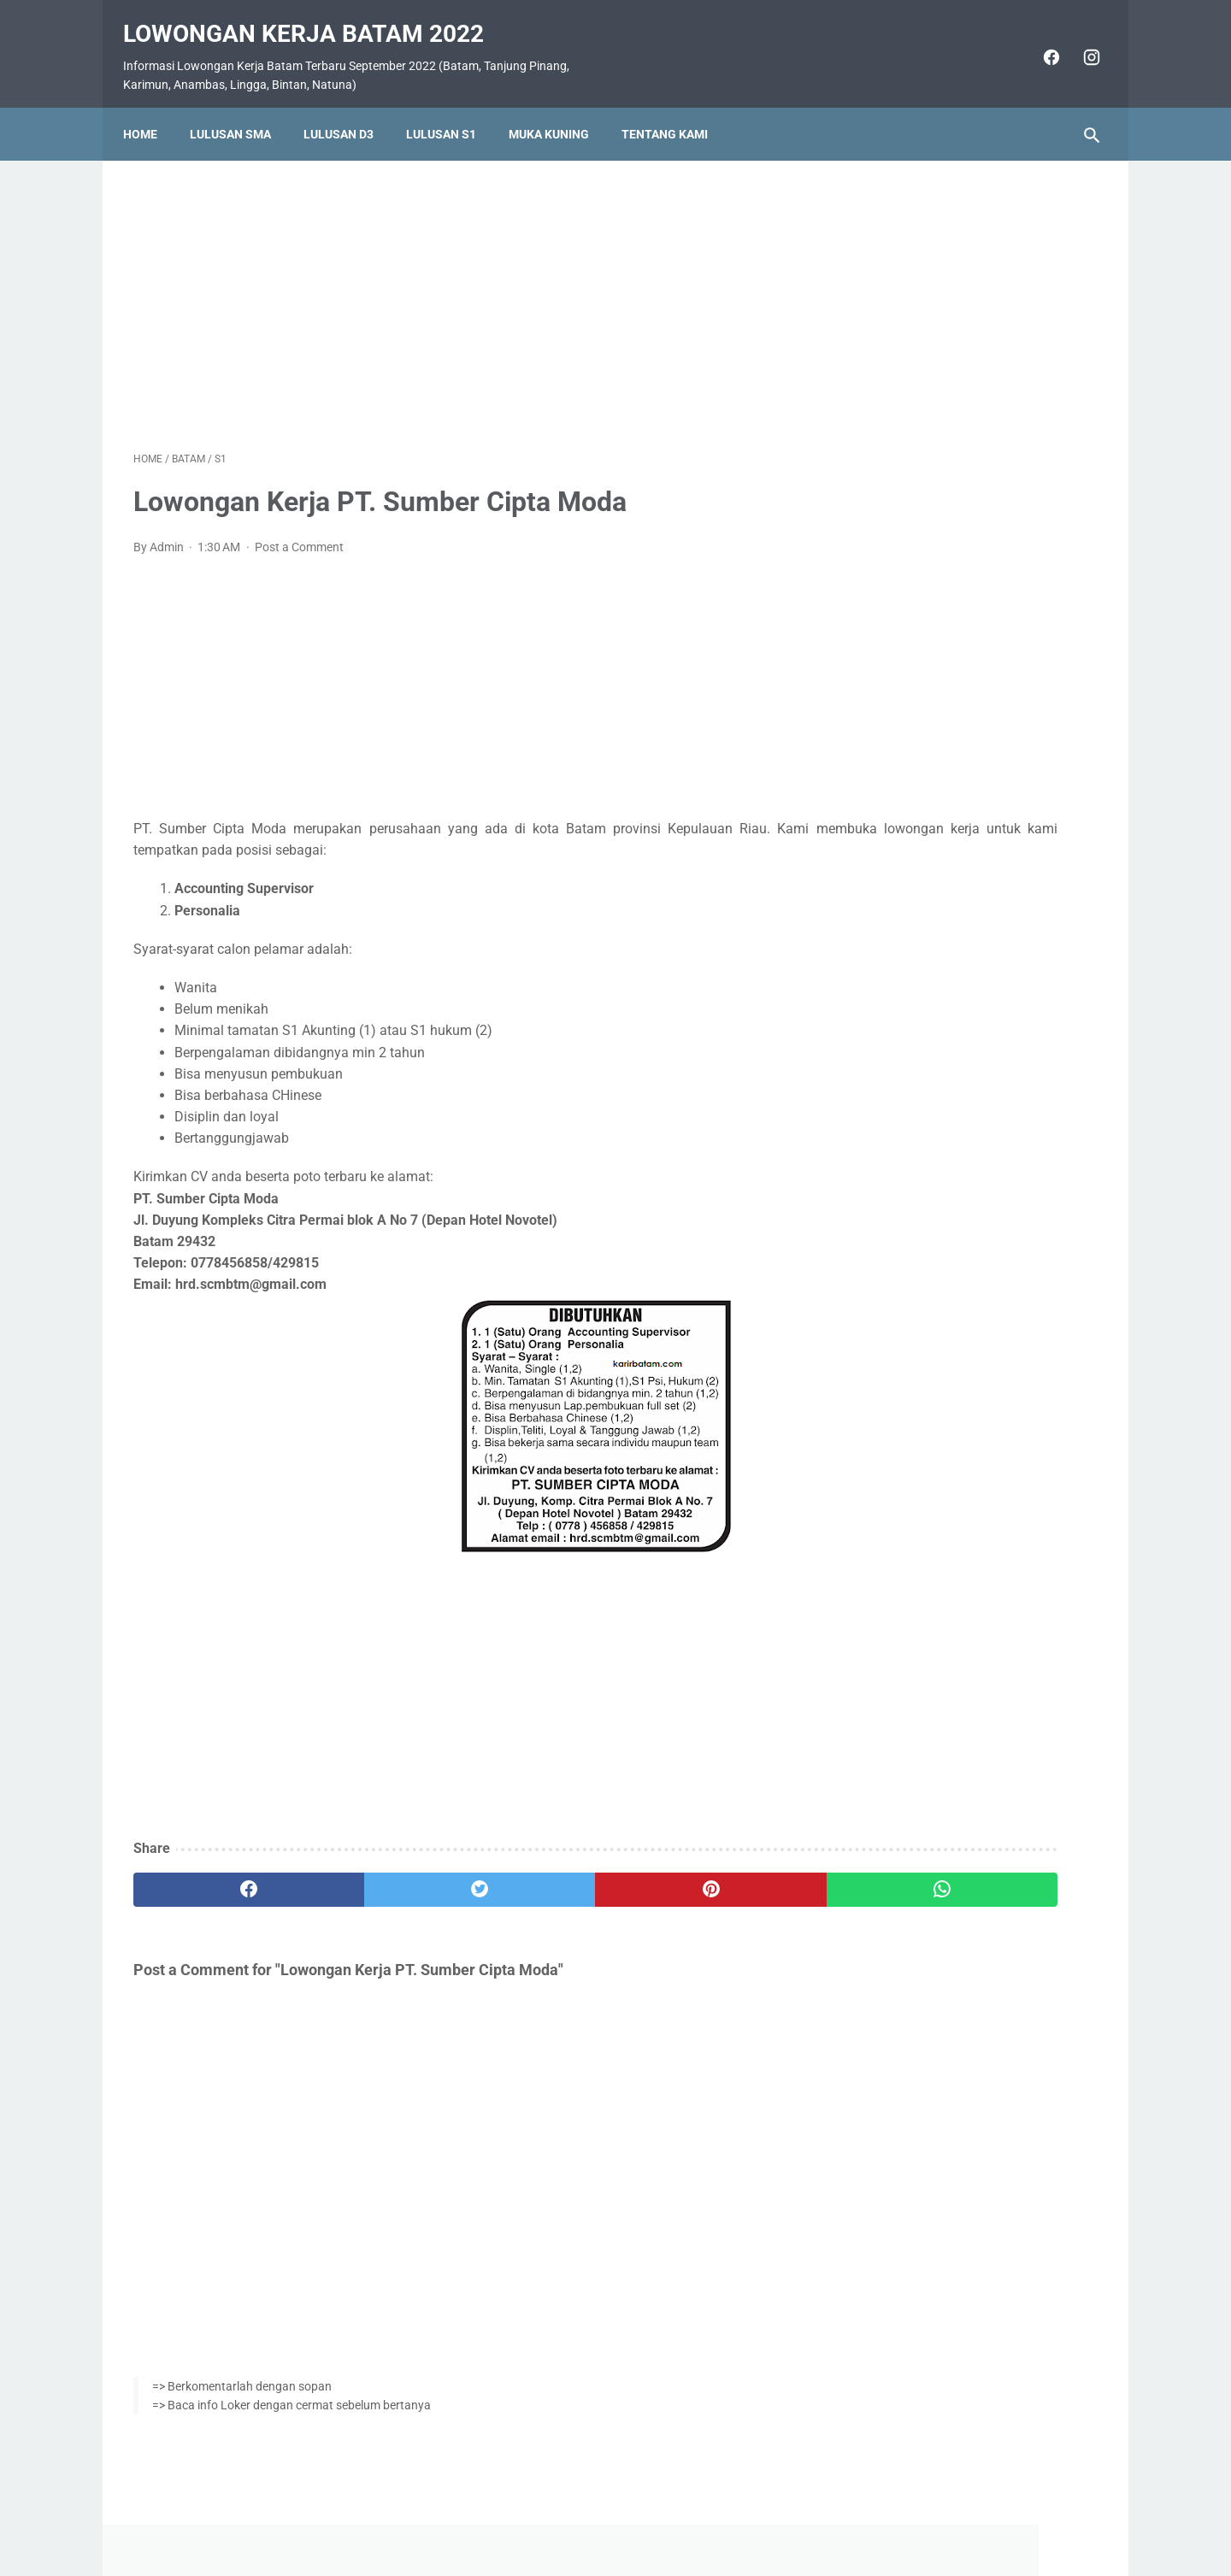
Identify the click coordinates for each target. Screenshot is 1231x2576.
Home (150, 108)
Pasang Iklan (607, 2513)
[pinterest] (537, 1875)
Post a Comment (299, 531)
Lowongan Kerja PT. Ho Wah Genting (967, 868)
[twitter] (375, 1875)
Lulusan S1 (451, 108)
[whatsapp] (699, 1875)
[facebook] (1039, 41)
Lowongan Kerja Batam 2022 (313, 17)
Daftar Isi (683, 2513)
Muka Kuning (559, 108)
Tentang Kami (675, 108)
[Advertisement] (456, 285)
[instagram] (1079, 41)
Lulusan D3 (349, 108)
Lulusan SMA (240, 108)
